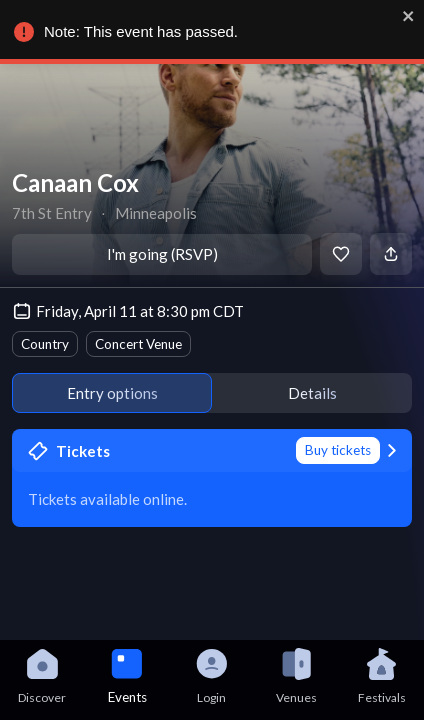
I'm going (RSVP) (162, 254)
